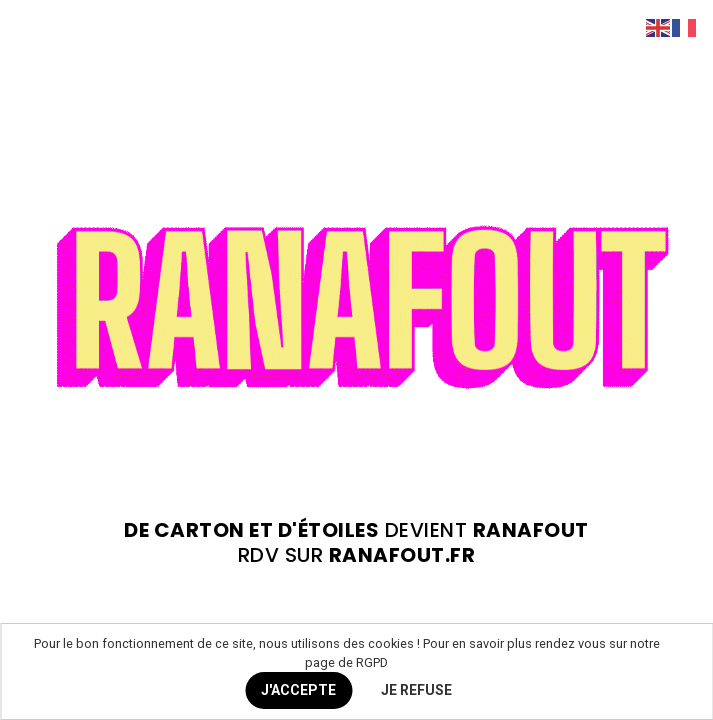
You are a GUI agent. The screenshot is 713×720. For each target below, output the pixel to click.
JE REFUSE (416, 690)
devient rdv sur (356, 542)
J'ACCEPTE (298, 690)
